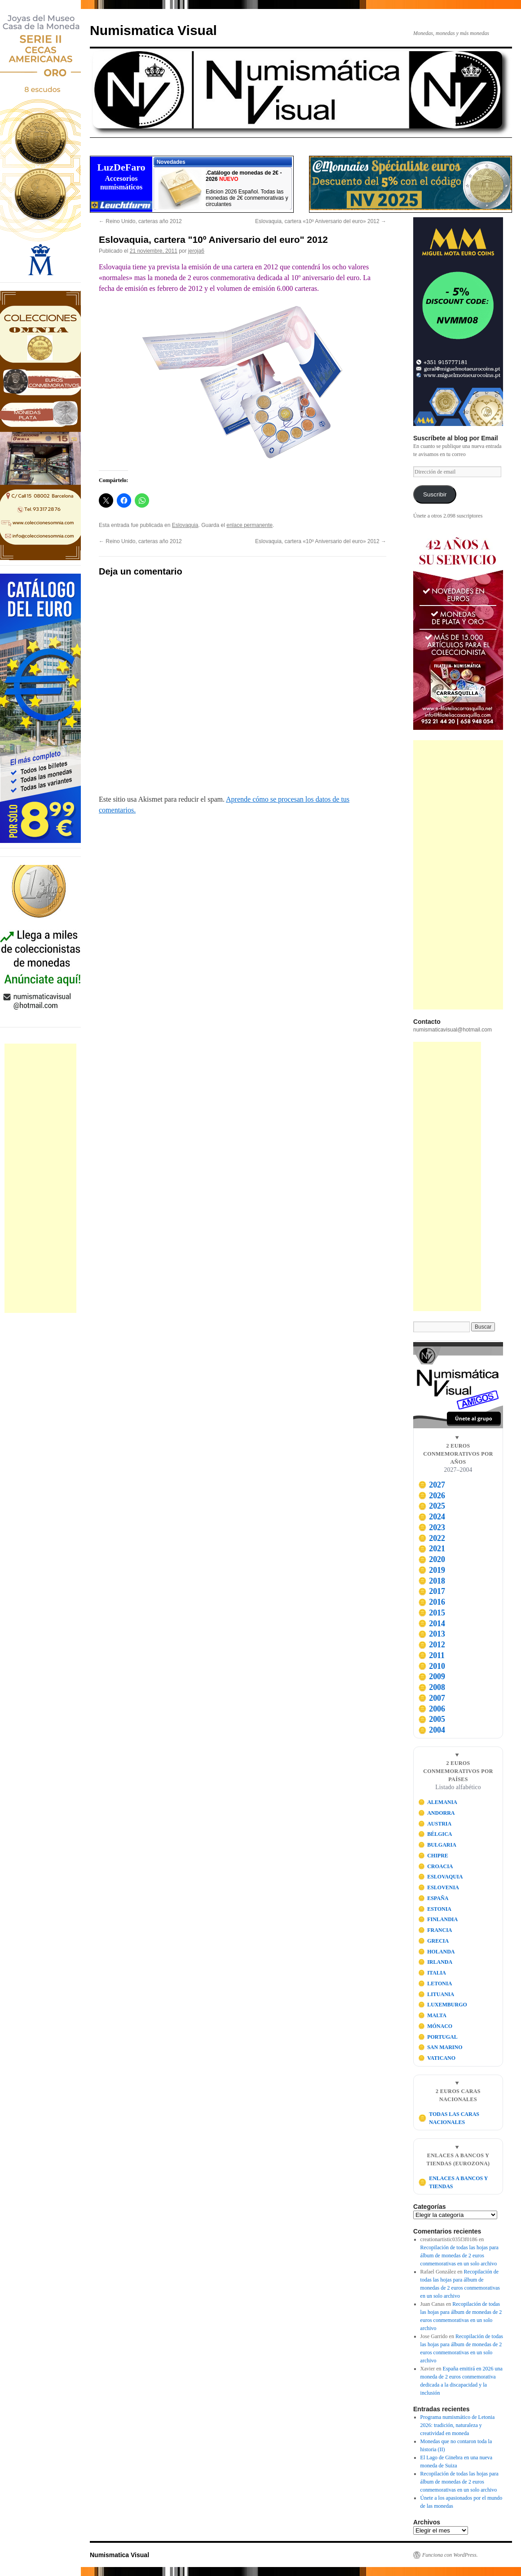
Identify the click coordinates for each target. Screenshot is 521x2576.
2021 (431, 1548)
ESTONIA (434, 1909)
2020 (431, 1559)
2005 (431, 1719)
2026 (431, 1495)
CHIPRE (433, 1856)
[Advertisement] (40, 1178)
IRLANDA (435, 1962)
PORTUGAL (438, 2037)
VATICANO (437, 2058)
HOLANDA (436, 1952)
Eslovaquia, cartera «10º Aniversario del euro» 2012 (320, 221)
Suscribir (435, 494)
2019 (431, 1570)
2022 (431, 1538)
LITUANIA (436, 1994)
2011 (431, 1655)
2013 (431, 1633)
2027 (431, 1484)
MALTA (432, 2015)
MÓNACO (435, 2026)
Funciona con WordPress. (450, 2555)
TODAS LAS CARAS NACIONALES (448, 2118)
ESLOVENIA (438, 1887)
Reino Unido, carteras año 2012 (140, 221)
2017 (431, 1591)
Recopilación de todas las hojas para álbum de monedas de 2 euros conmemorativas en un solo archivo (459, 2255)
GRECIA (433, 1941)
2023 (431, 1527)
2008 (431, 1687)
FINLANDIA (438, 1919)
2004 (431, 1729)
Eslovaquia (185, 525)
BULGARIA (437, 1845)
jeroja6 (196, 251)
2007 (431, 1698)
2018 (431, 1580)
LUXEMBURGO (442, 2005)
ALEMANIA (437, 1802)
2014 (431, 1623)
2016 (431, 1601)
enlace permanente (249, 525)
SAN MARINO (440, 2047)
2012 (431, 1644)
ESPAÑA (433, 1898)
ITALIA (432, 1973)
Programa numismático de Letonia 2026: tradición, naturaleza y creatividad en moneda (457, 2425)
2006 (431, 1708)
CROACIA (435, 1866)
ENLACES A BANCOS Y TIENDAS (453, 2182)
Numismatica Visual (153, 30)
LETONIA (435, 1983)
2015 (431, 1612)
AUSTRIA (435, 1824)
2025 (431, 1505)
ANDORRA (436, 1813)
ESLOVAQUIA (440, 1877)
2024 (431, 1516)
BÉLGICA (435, 1834)
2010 (431, 1666)
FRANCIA (435, 1930)
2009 (431, 1676)
